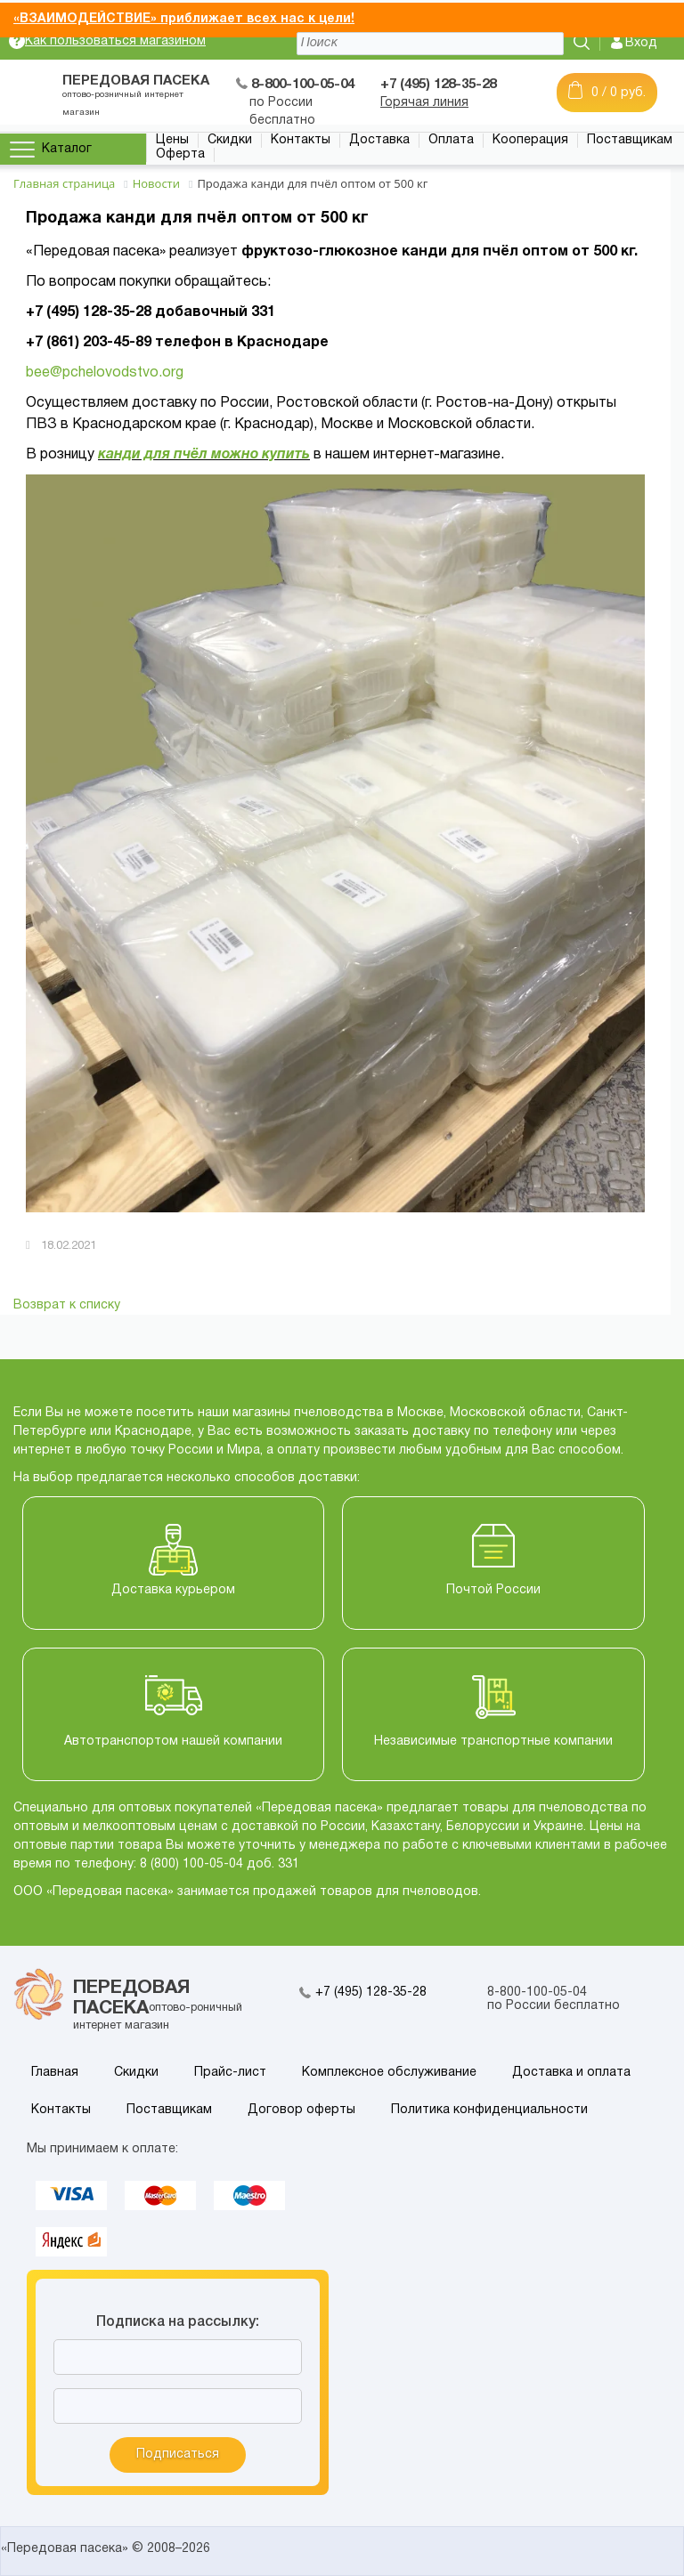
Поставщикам (629, 140)
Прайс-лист (230, 2072)
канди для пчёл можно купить (204, 455)
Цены (172, 140)
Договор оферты (301, 2110)
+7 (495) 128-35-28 (371, 1992)
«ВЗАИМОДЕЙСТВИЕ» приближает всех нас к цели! (183, 19)
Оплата (451, 140)
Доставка (379, 140)
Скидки (230, 140)
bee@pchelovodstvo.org (104, 373)
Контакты (300, 140)
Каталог (67, 149)
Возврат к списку (66, 1305)
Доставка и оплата (571, 2072)
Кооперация (530, 140)
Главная (54, 2072)
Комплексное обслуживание (389, 2072)
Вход (641, 43)
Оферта (180, 154)
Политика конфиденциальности (489, 2110)
